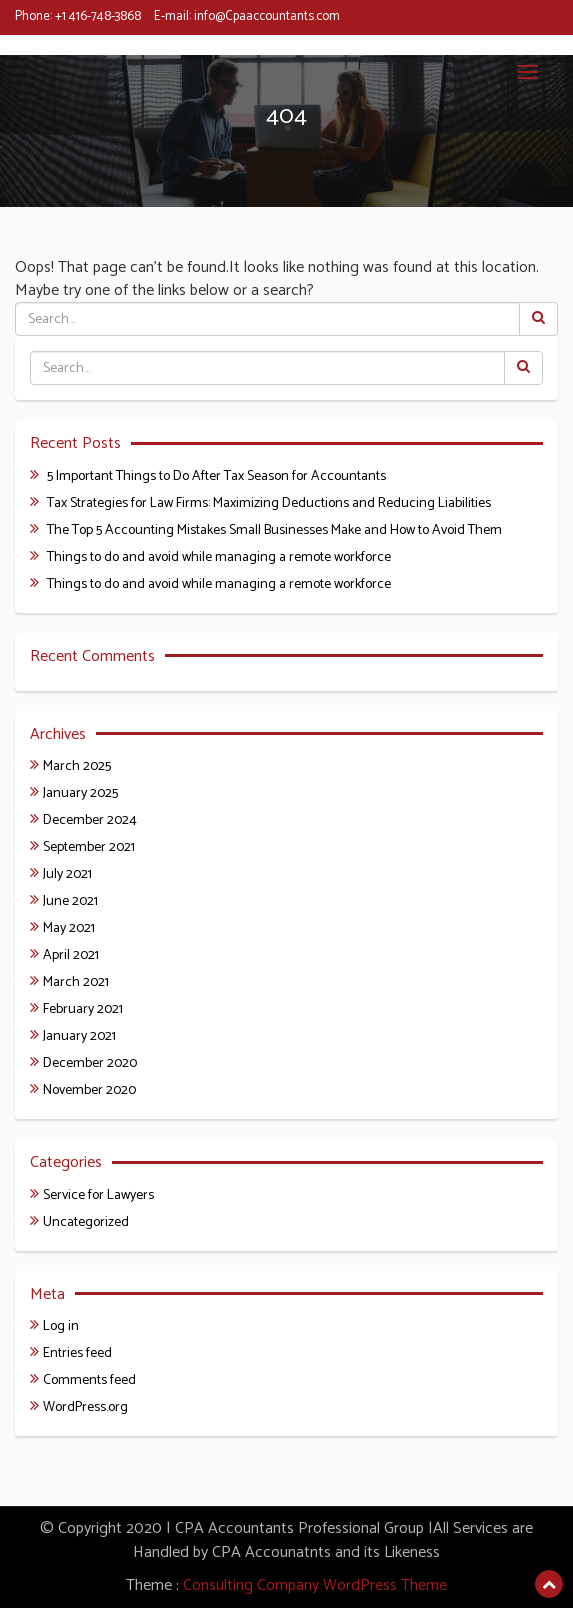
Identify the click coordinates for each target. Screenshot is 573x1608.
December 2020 (90, 1063)
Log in (61, 1326)
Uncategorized (86, 1222)
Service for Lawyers (98, 1195)
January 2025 (80, 793)
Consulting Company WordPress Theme (315, 1585)
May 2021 (69, 928)
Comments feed (89, 1380)
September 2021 (89, 847)
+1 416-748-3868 (98, 16)
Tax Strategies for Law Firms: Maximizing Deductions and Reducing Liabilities (269, 503)
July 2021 (67, 874)
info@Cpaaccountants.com (267, 16)
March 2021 (76, 982)
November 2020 (89, 1090)
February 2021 (83, 1009)
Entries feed (77, 1353)
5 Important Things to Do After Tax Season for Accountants (216, 476)
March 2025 (77, 766)
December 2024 (90, 820)
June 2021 (70, 901)
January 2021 (79, 1036)
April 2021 (71, 955)
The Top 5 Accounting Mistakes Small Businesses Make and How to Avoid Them (274, 530)
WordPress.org (85, 1407)
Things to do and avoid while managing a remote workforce (219, 557)
